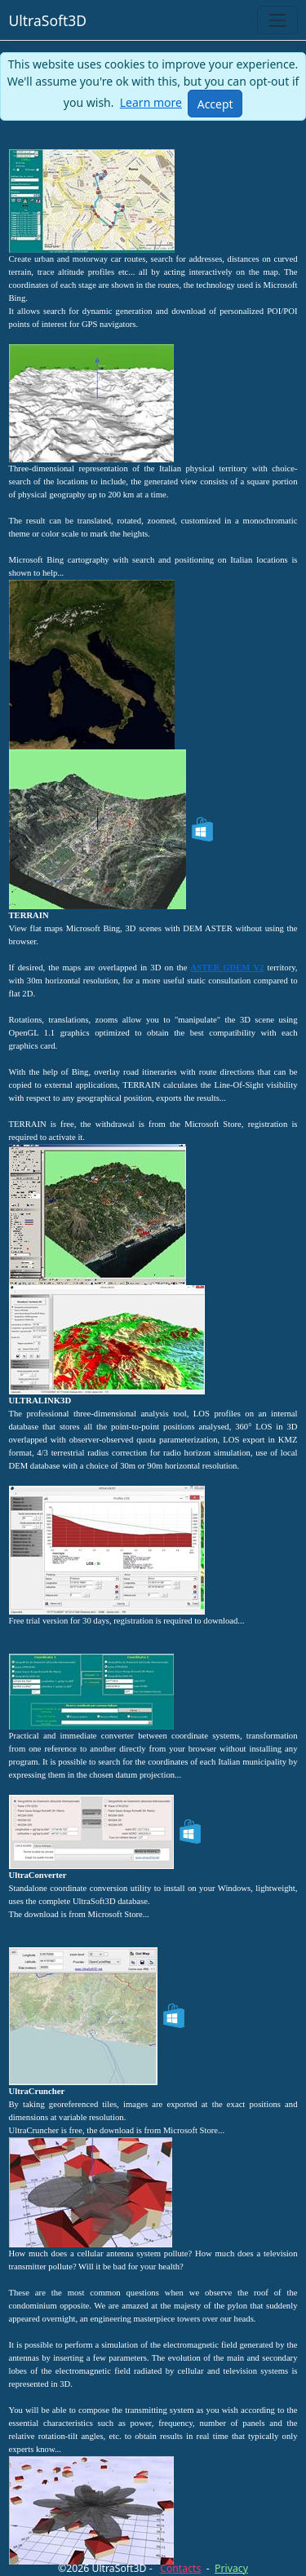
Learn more (151, 102)
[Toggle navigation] (277, 20)
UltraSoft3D (48, 20)
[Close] (215, 103)
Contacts (180, 2568)
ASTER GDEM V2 (227, 967)
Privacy (231, 2568)
